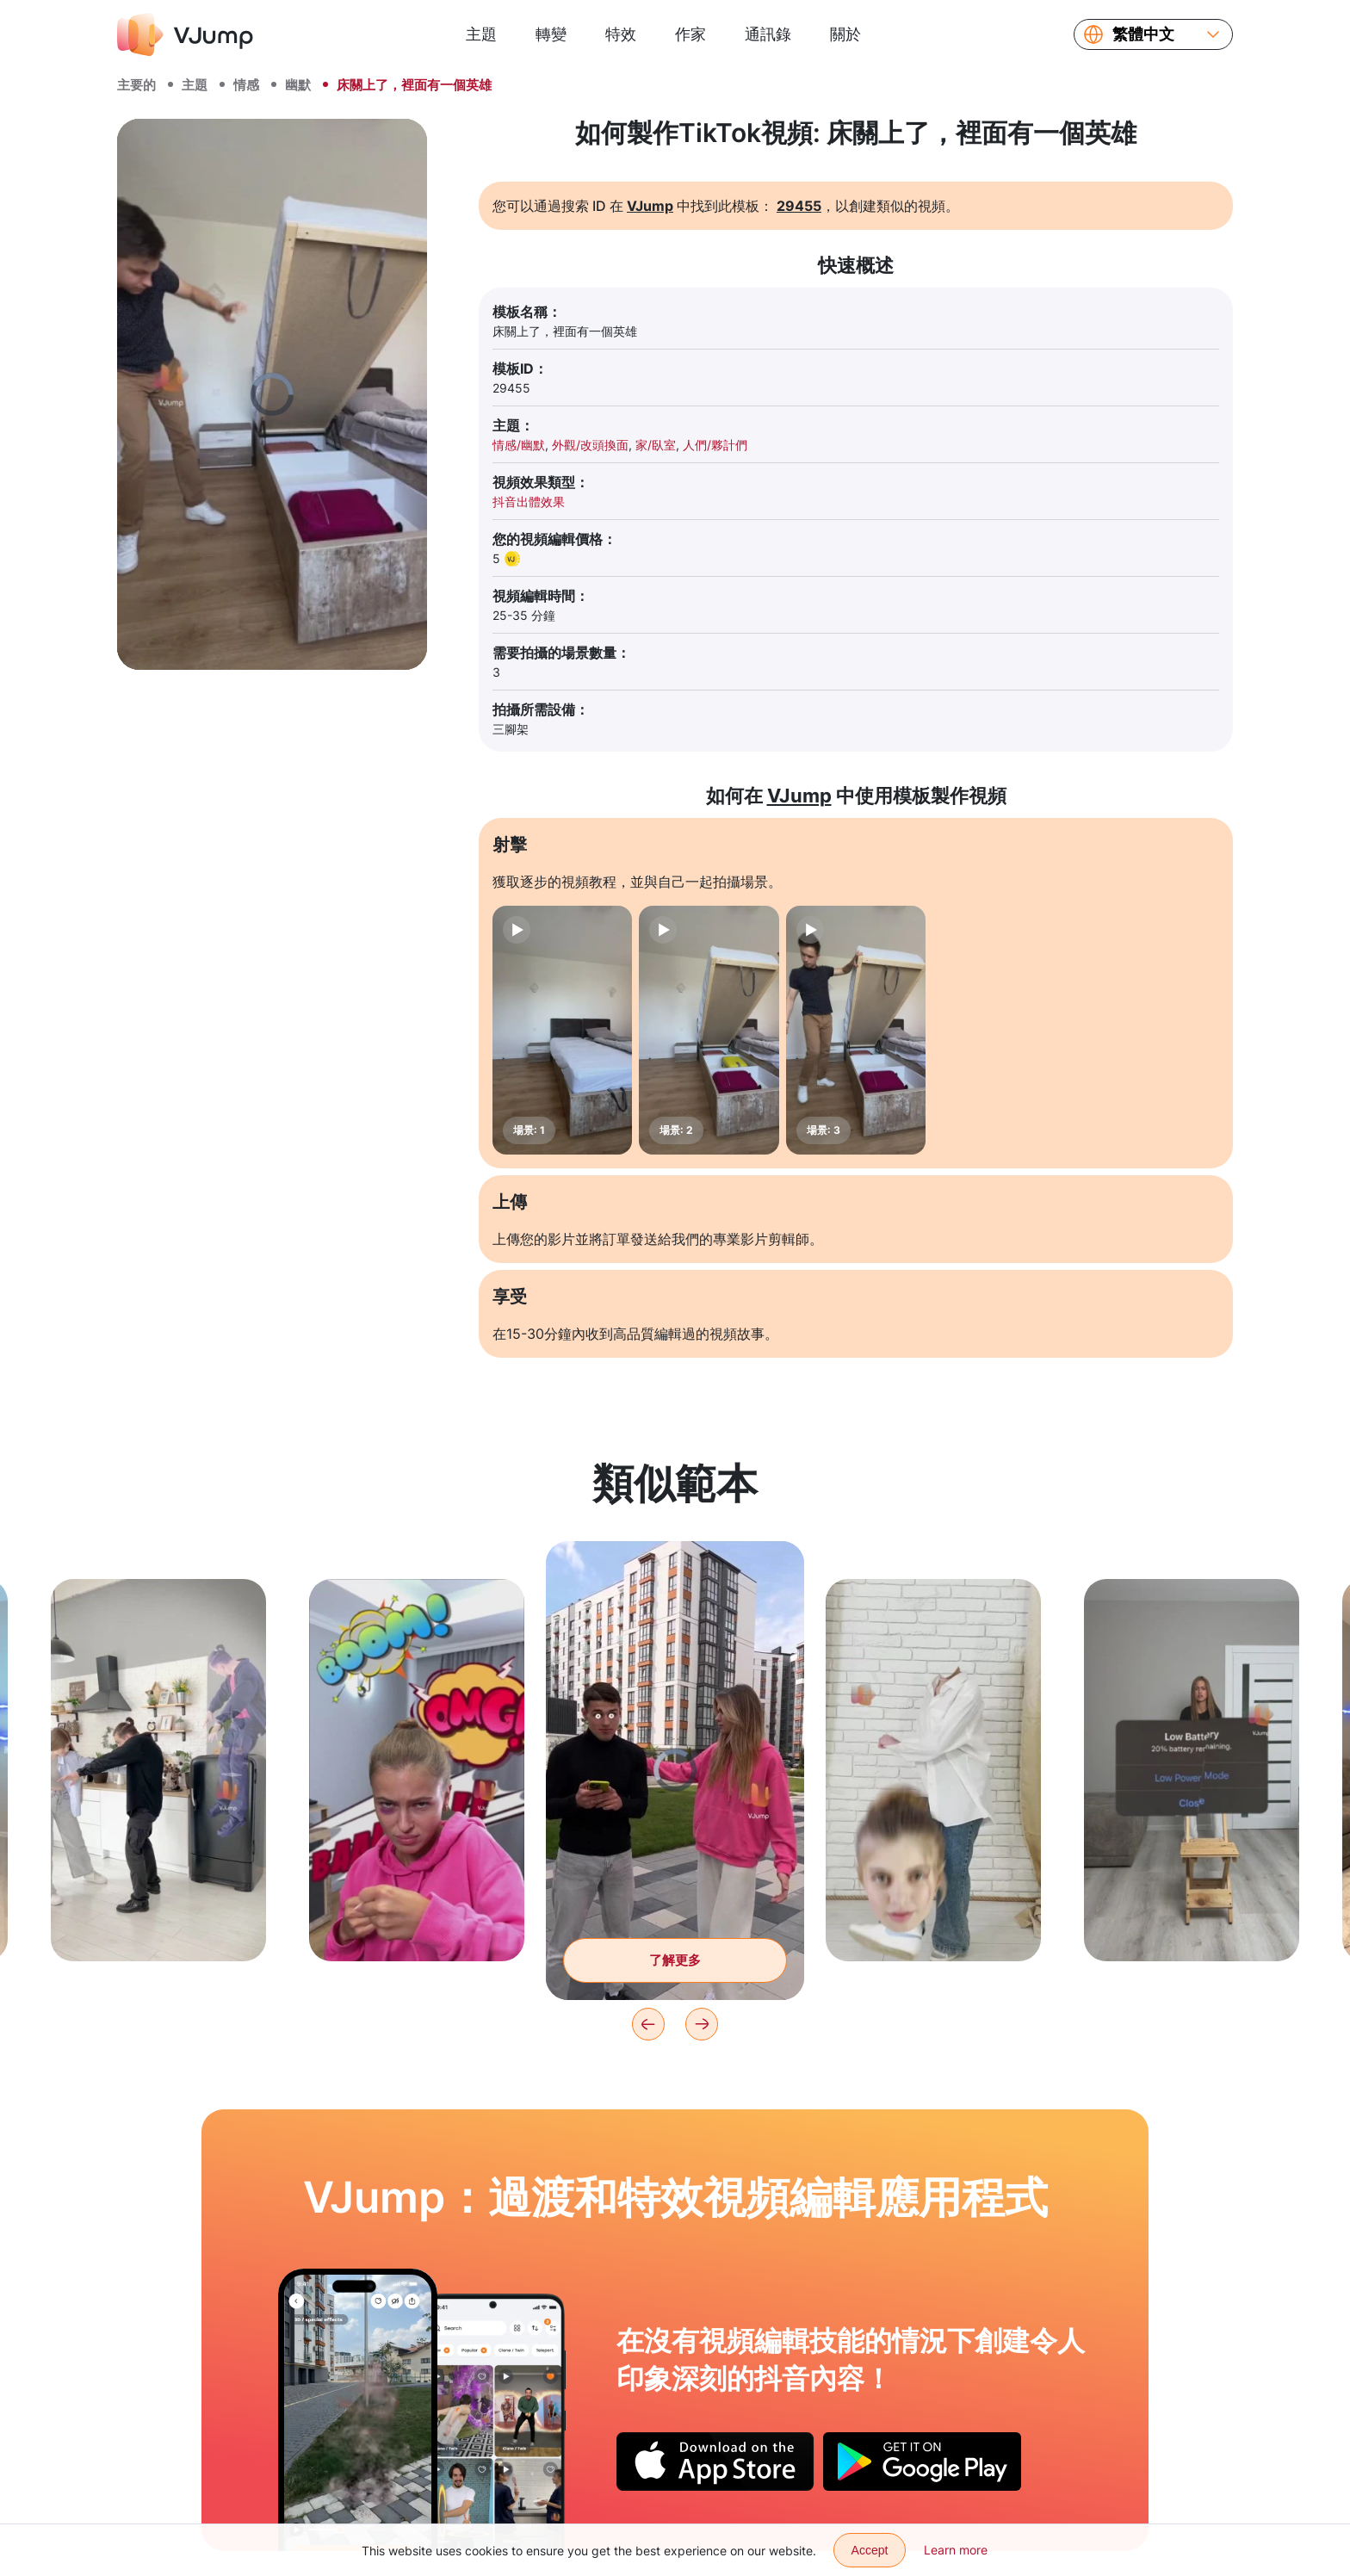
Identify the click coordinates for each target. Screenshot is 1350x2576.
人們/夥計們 (715, 444)
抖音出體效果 (528, 501)
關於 (845, 34)
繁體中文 (1143, 34)
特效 (620, 34)
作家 (690, 34)
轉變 (551, 34)
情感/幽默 (518, 444)
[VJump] (185, 34)
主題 (481, 34)
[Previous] (648, 2024)
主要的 (136, 85)
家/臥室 (655, 444)
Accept (870, 2550)
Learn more (956, 2549)
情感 (246, 85)
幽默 (298, 85)
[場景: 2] (708, 1030)
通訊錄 (768, 34)
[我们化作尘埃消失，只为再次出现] (357, 2410)
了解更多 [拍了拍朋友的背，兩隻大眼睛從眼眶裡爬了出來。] (675, 1960)
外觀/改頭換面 (590, 444)
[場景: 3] (856, 1030)
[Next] (701, 2024)
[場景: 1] (562, 1030)
